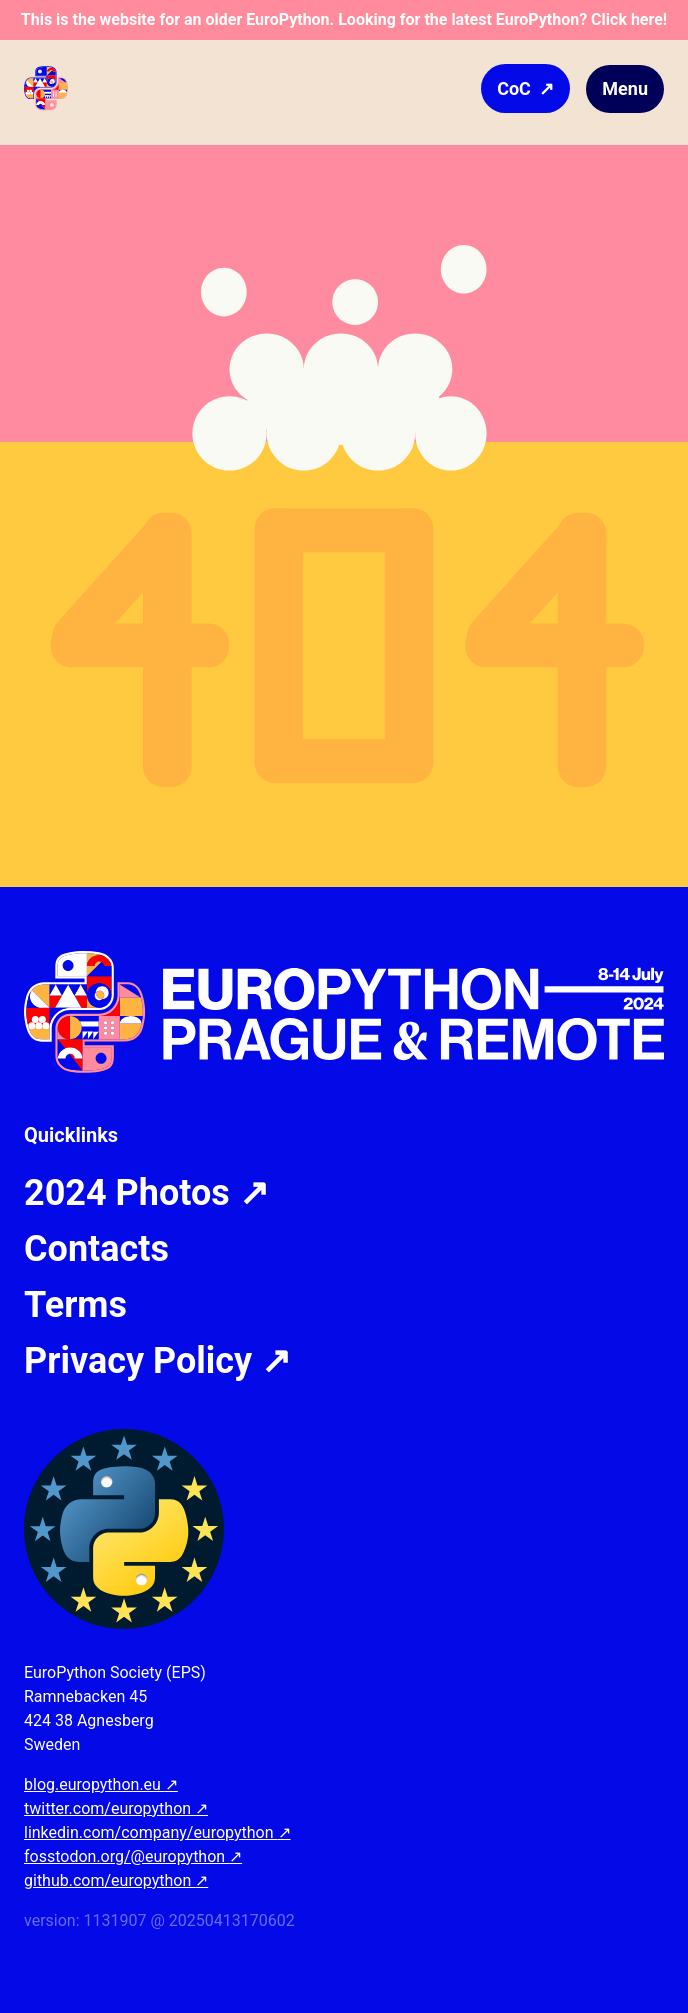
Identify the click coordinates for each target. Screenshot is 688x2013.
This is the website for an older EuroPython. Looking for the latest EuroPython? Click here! (344, 19)
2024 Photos (146, 1193)
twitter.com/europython (116, 1808)
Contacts (96, 1249)
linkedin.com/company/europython (157, 1832)
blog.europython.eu (101, 1784)
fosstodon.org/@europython (133, 1856)
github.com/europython (116, 1880)
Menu (625, 88)
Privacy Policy (157, 1361)
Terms (75, 1305)
